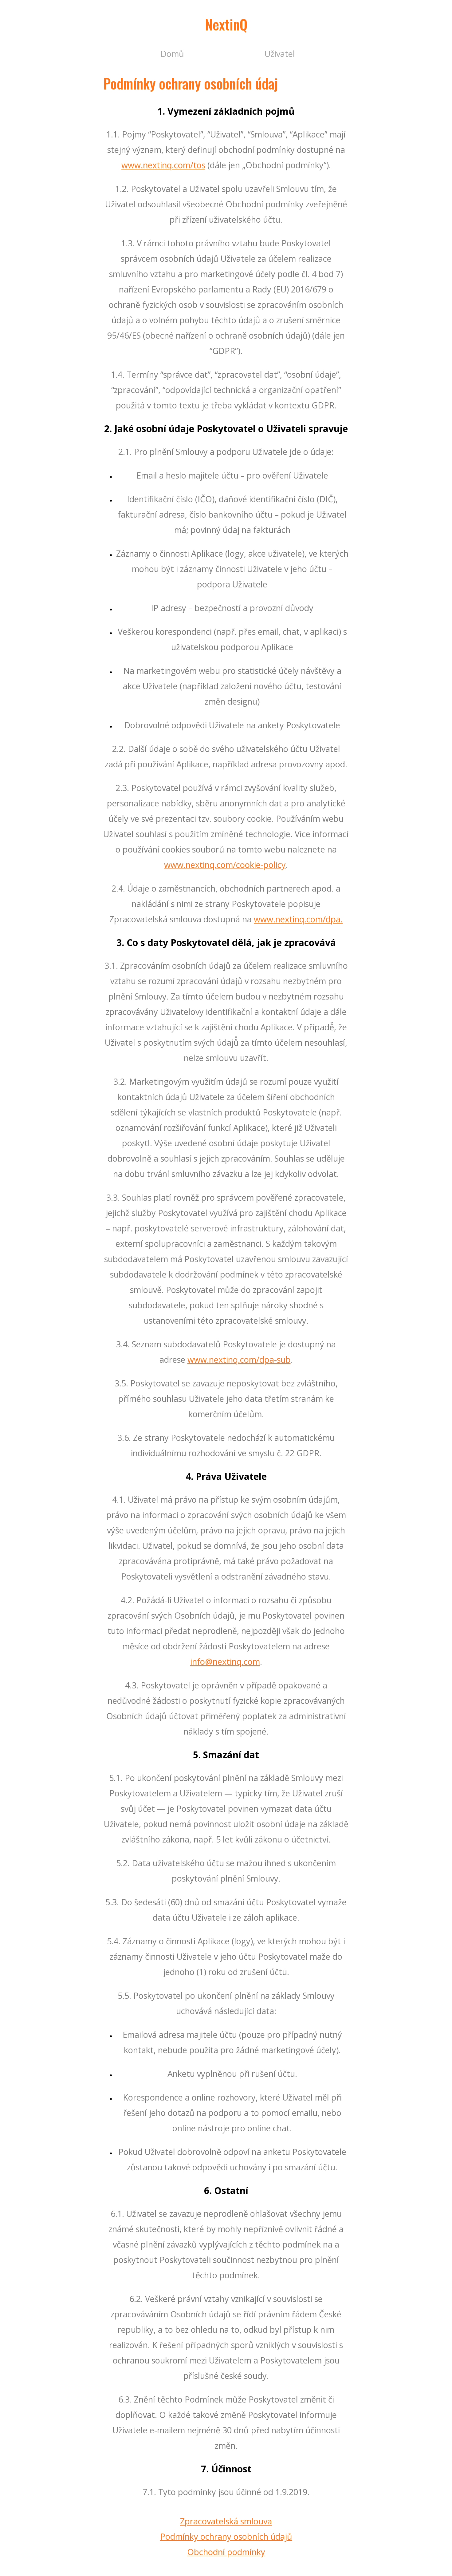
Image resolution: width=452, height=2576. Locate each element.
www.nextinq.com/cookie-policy (225, 864)
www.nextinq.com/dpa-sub (239, 1359)
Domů (172, 53)
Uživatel (280, 53)
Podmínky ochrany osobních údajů (226, 2536)
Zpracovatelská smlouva (226, 2521)
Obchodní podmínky (226, 2552)
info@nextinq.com (225, 1661)
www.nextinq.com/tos (163, 165)
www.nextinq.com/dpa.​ (298, 919)
